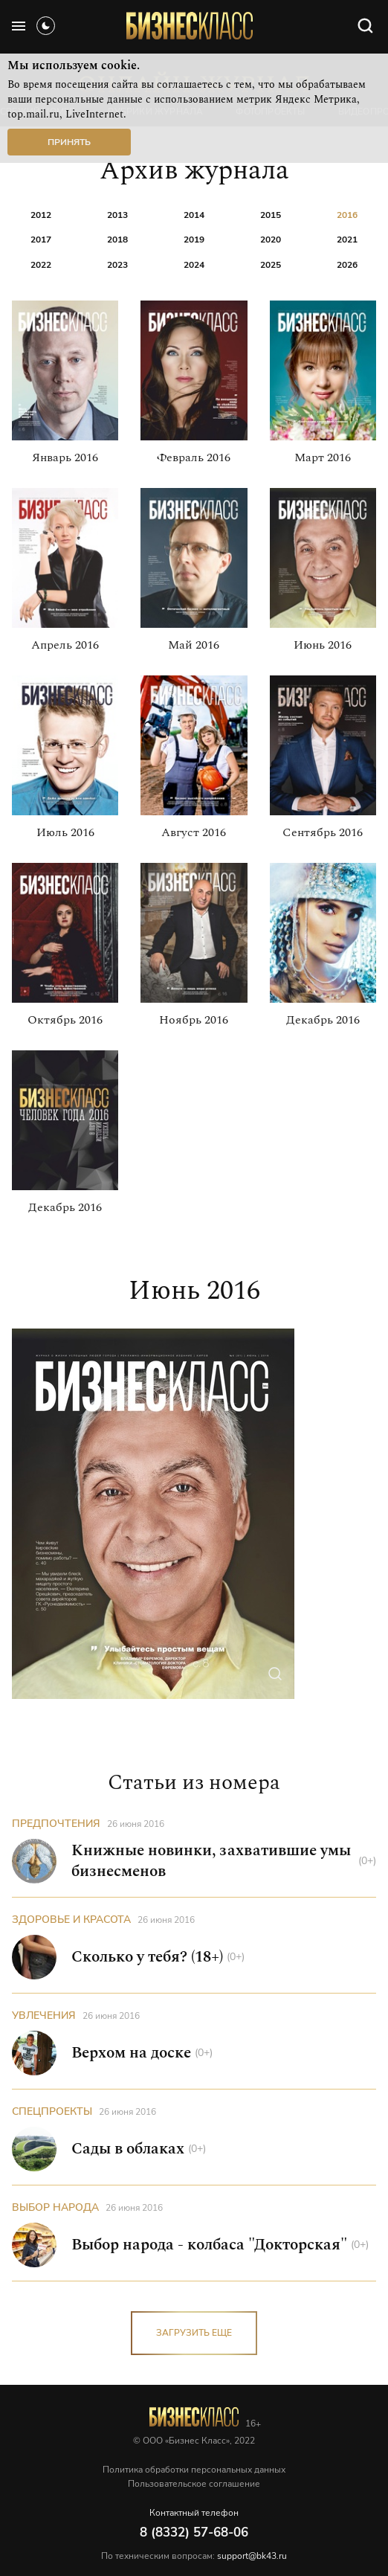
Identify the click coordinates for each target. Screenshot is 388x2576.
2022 (40, 264)
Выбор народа (55, 2207)
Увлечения (44, 2015)
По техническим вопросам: (194, 2556)
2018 (117, 239)
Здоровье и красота (71, 1919)
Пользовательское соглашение (194, 2484)
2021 (347, 239)
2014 (194, 214)
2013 (117, 214)
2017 (40, 239)
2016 (347, 214)
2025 (270, 264)
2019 (194, 239)
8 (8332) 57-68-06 (194, 2532)
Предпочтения (56, 1824)
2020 (270, 239)
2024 (194, 264)
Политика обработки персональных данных (194, 2470)
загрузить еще (194, 2333)
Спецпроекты (52, 2111)
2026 (347, 264)
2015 (270, 214)
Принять (69, 142)
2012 (40, 214)
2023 (117, 264)
